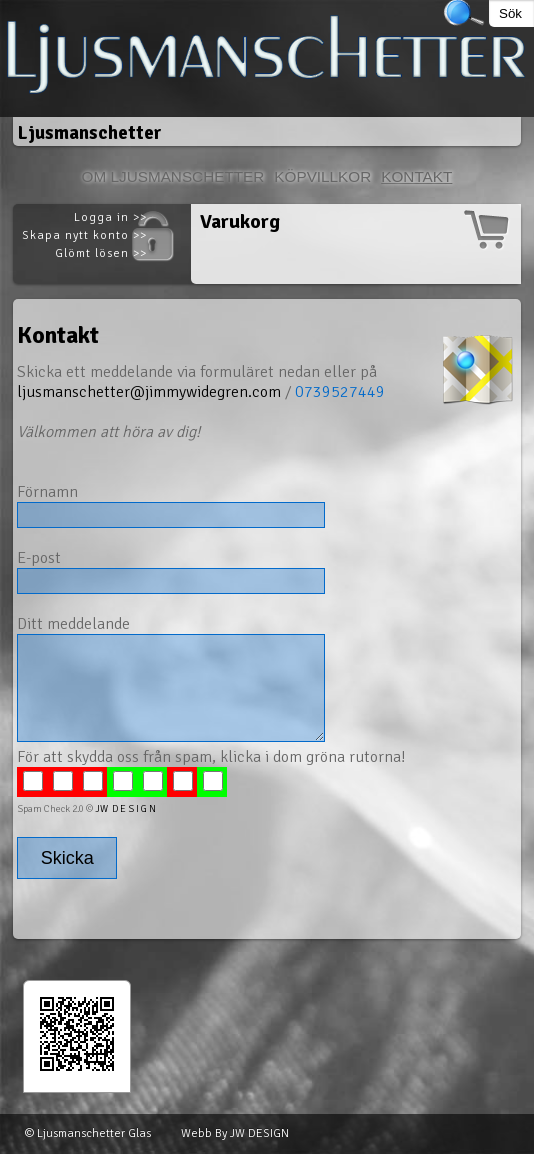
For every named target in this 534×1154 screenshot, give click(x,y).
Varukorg (240, 221)
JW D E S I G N (125, 809)
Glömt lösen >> (101, 253)
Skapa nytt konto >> (84, 235)
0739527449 (340, 392)
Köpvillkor (322, 176)
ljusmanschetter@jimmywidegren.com (149, 392)
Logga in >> (110, 217)
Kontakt (416, 176)
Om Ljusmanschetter (173, 176)
